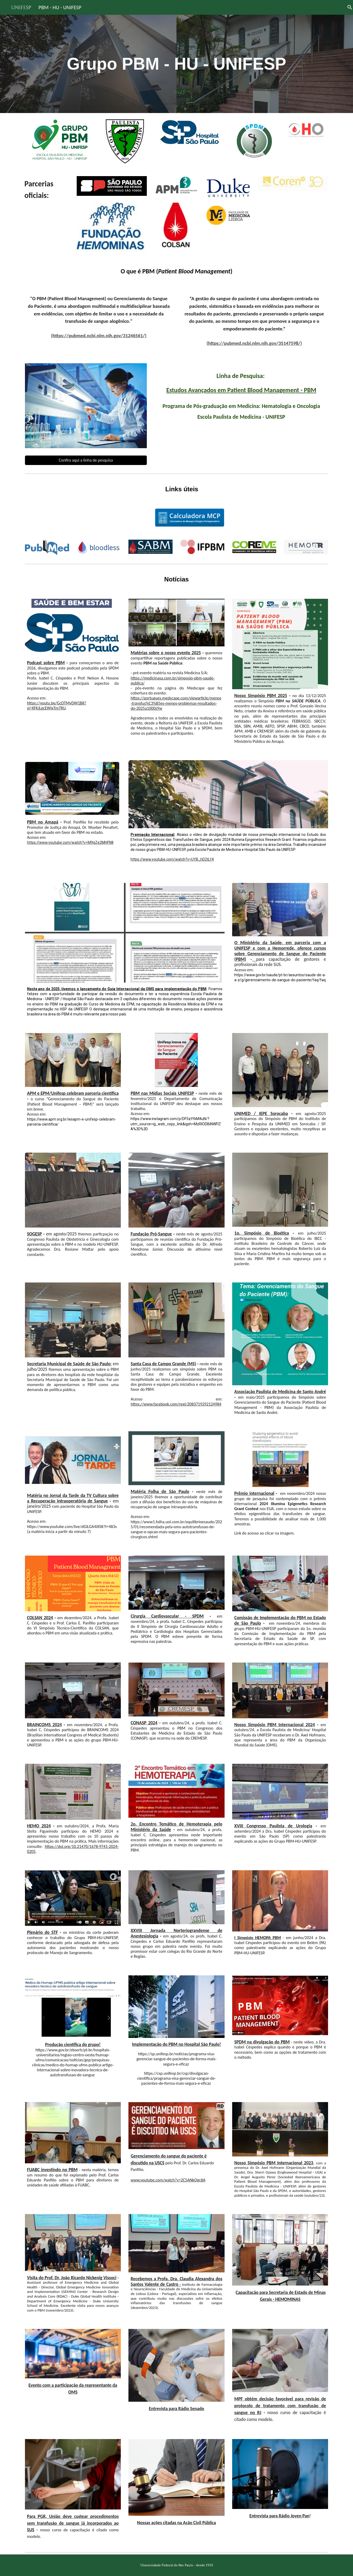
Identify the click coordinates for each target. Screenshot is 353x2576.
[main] (176, 64)
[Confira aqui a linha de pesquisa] (86, 460)
